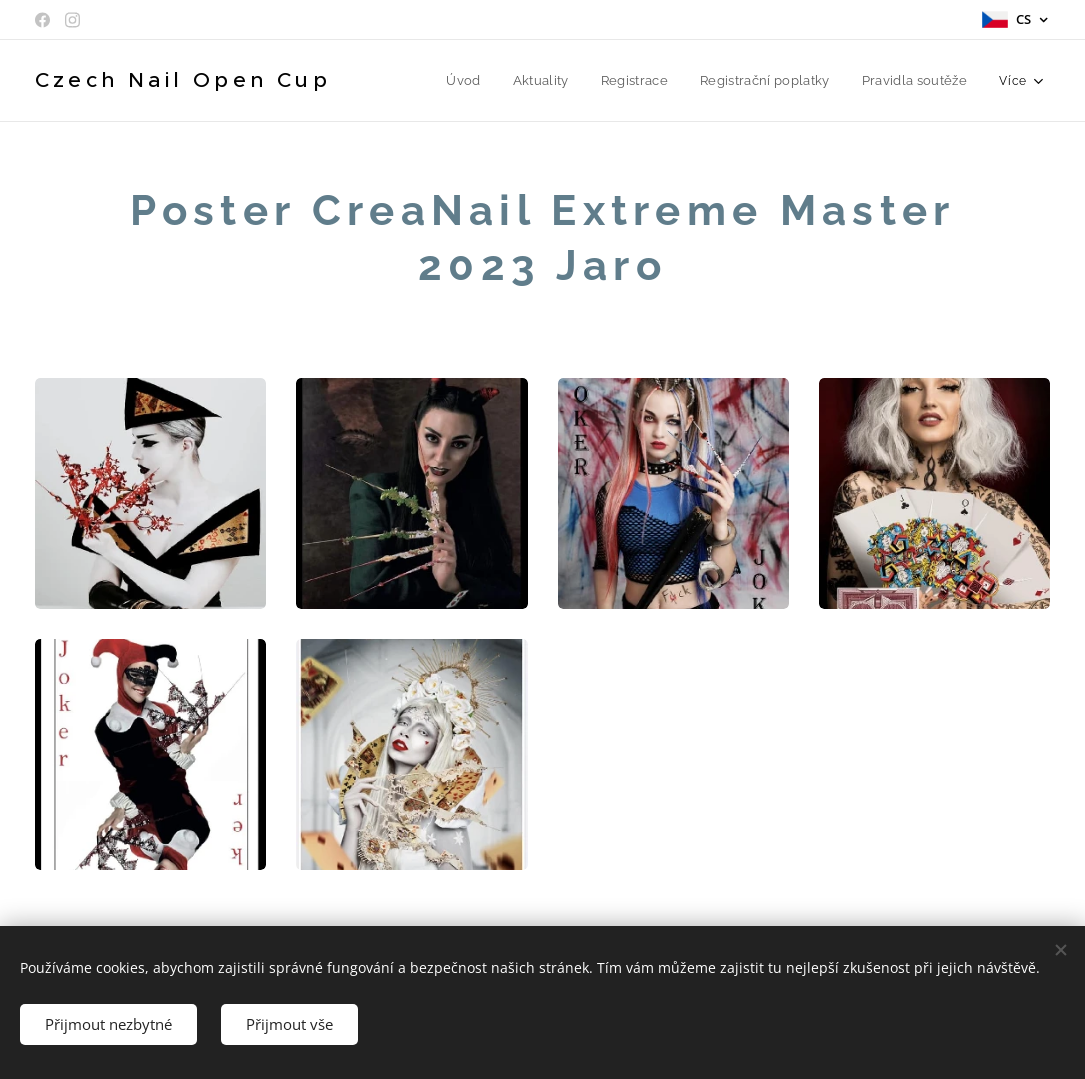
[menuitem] (475, 81)
